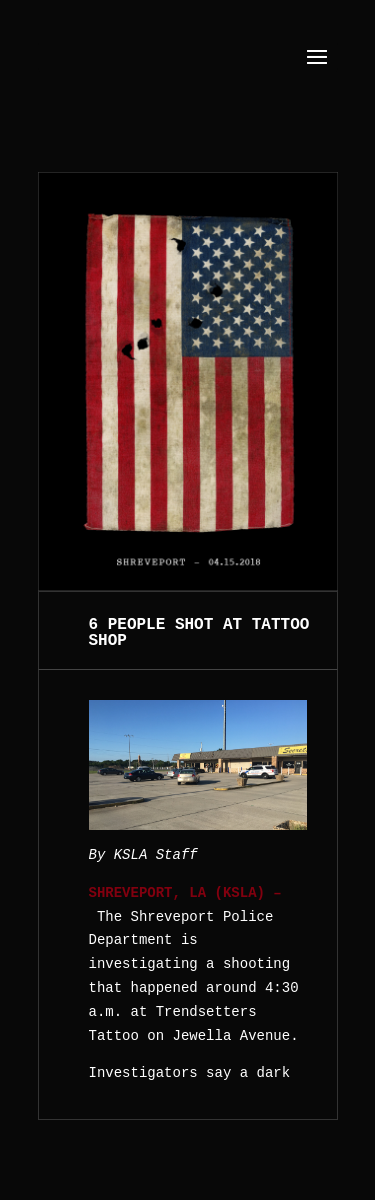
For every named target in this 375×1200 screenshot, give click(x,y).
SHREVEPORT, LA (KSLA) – (185, 893)
